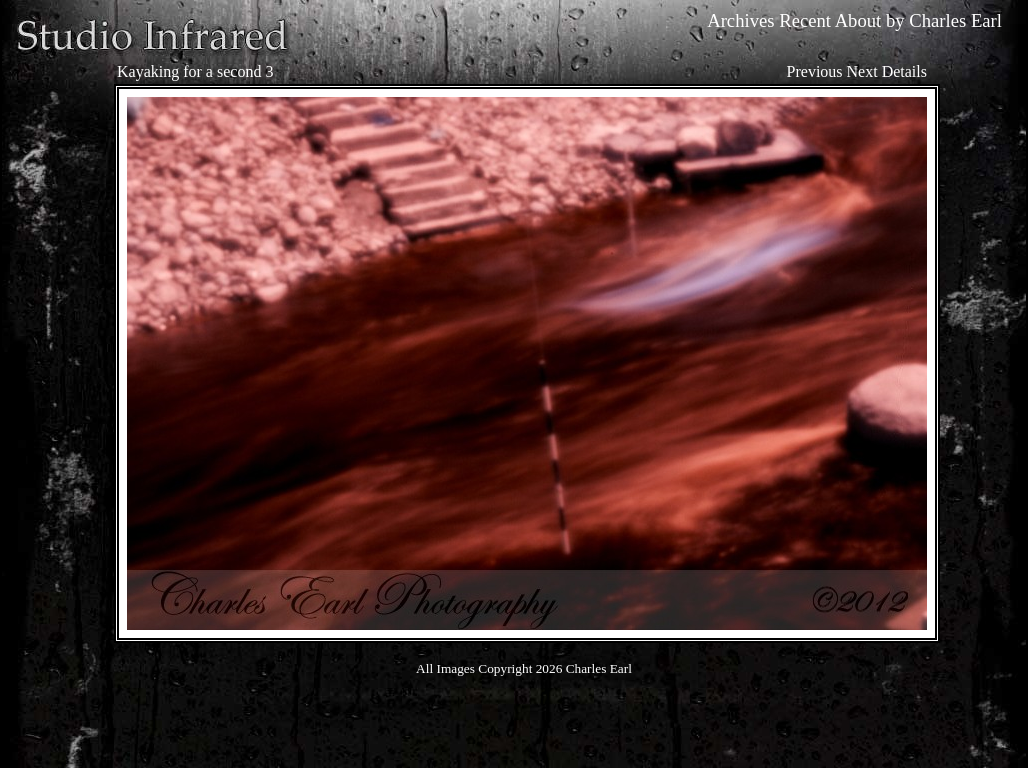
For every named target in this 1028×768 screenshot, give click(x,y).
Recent (805, 20)
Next (862, 71)
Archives (740, 20)
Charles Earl (955, 20)
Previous (815, 71)
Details (904, 71)
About (858, 20)
